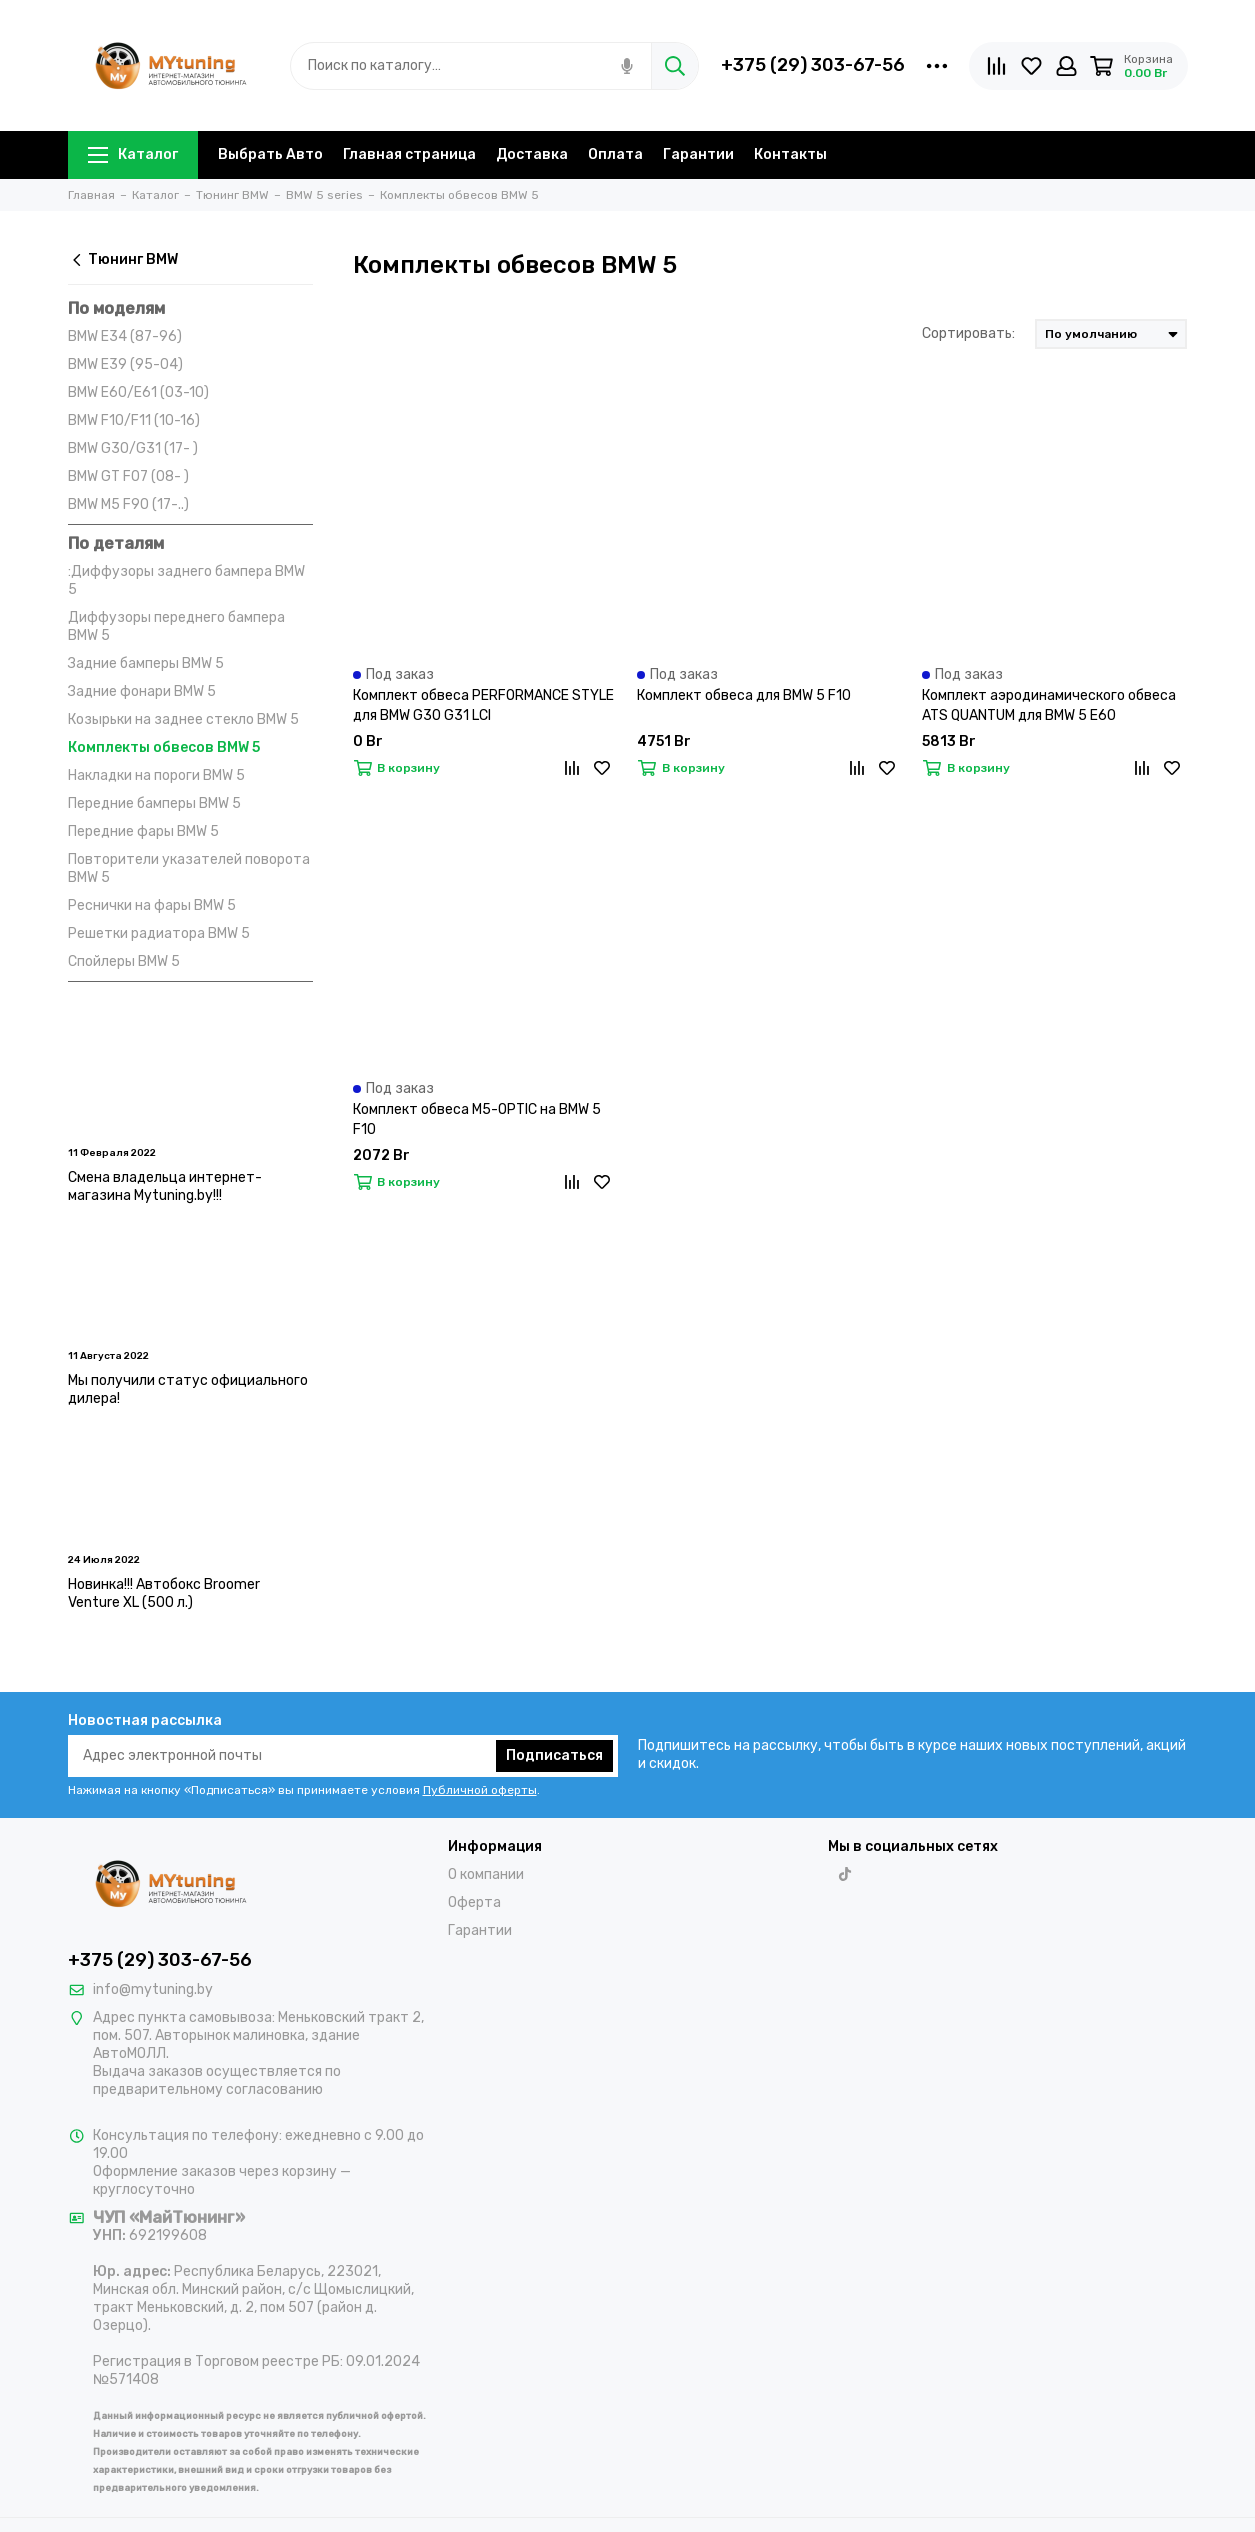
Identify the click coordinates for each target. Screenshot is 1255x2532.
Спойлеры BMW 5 (124, 961)
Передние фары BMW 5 (143, 831)
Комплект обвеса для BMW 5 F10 (744, 695)
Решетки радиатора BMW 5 (159, 933)
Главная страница (409, 154)
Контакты (790, 154)
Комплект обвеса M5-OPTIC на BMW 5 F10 (477, 1119)
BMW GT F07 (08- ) (128, 476)
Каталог (133, 154)
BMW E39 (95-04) (125, 364)
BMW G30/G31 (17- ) (133, 448)
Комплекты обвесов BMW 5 (164, 747)
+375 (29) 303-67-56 (813, 65)
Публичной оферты (480, 1790)
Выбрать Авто (270, 154)
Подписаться (554, 1755)
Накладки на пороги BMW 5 (156, 775)
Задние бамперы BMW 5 (146, 663)
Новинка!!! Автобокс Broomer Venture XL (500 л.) (164, 1593)
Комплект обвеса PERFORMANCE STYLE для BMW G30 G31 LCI (483, 705)
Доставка (532, 154)
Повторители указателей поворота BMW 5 (189, 868)
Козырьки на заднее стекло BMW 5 (183, 719)
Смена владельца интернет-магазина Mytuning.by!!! (165, 1186)
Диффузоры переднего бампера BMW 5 (176, 626)
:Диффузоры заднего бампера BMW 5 (186, 580)
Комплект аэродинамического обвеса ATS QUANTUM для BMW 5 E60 (1049, 705)
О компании (486, 1874)
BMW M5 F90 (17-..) (128, 504)
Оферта (474, 1902)
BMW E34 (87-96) (125, 336)
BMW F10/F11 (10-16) (134, 420)
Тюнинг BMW (123, 259)
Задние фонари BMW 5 (142, 691)
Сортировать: (968, 333)
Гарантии (698, 154)
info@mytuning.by (153, 1989)
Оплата (615, 154)
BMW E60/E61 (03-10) (138, 392)
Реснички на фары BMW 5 (152, 905)
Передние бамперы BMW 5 (154, 803)
